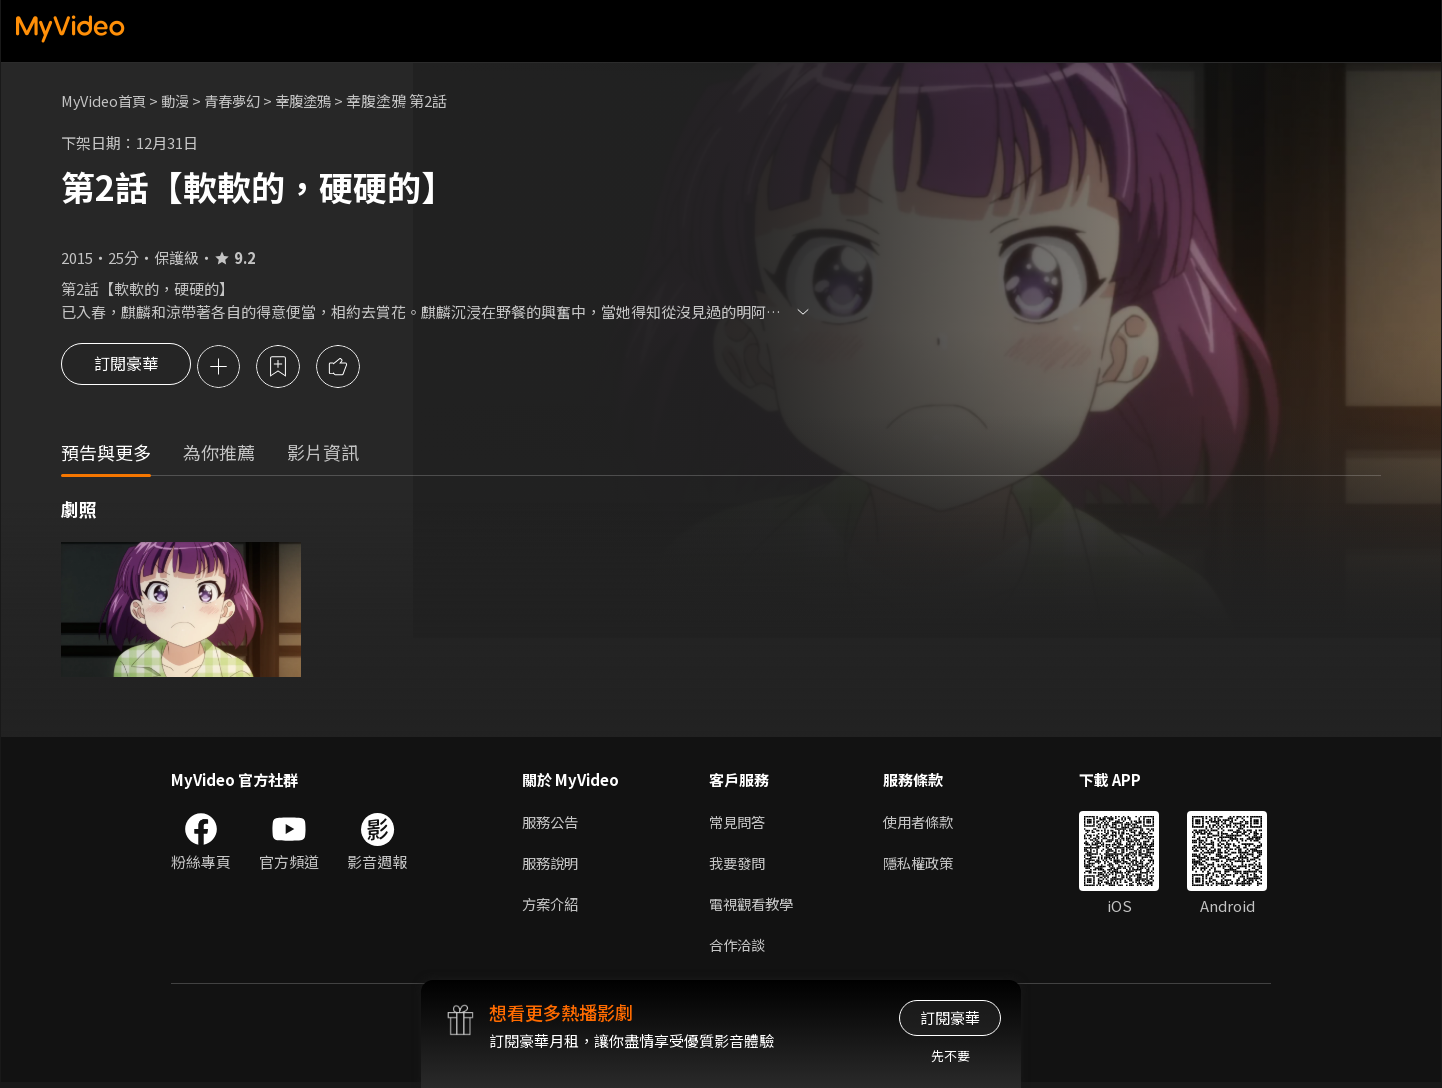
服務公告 (552, 823)
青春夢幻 (242, 100)
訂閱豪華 (126, 368)
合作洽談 (739, 949)
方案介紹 (552, 907)
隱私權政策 (926, 865)
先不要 (950, 1055)
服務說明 (552, 865)
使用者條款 (926, 823)
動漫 (182, 100)
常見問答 (739, 823)
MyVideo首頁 (106, 100)
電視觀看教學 (754, 907)
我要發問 (739, 865)
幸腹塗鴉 (317, 100)
